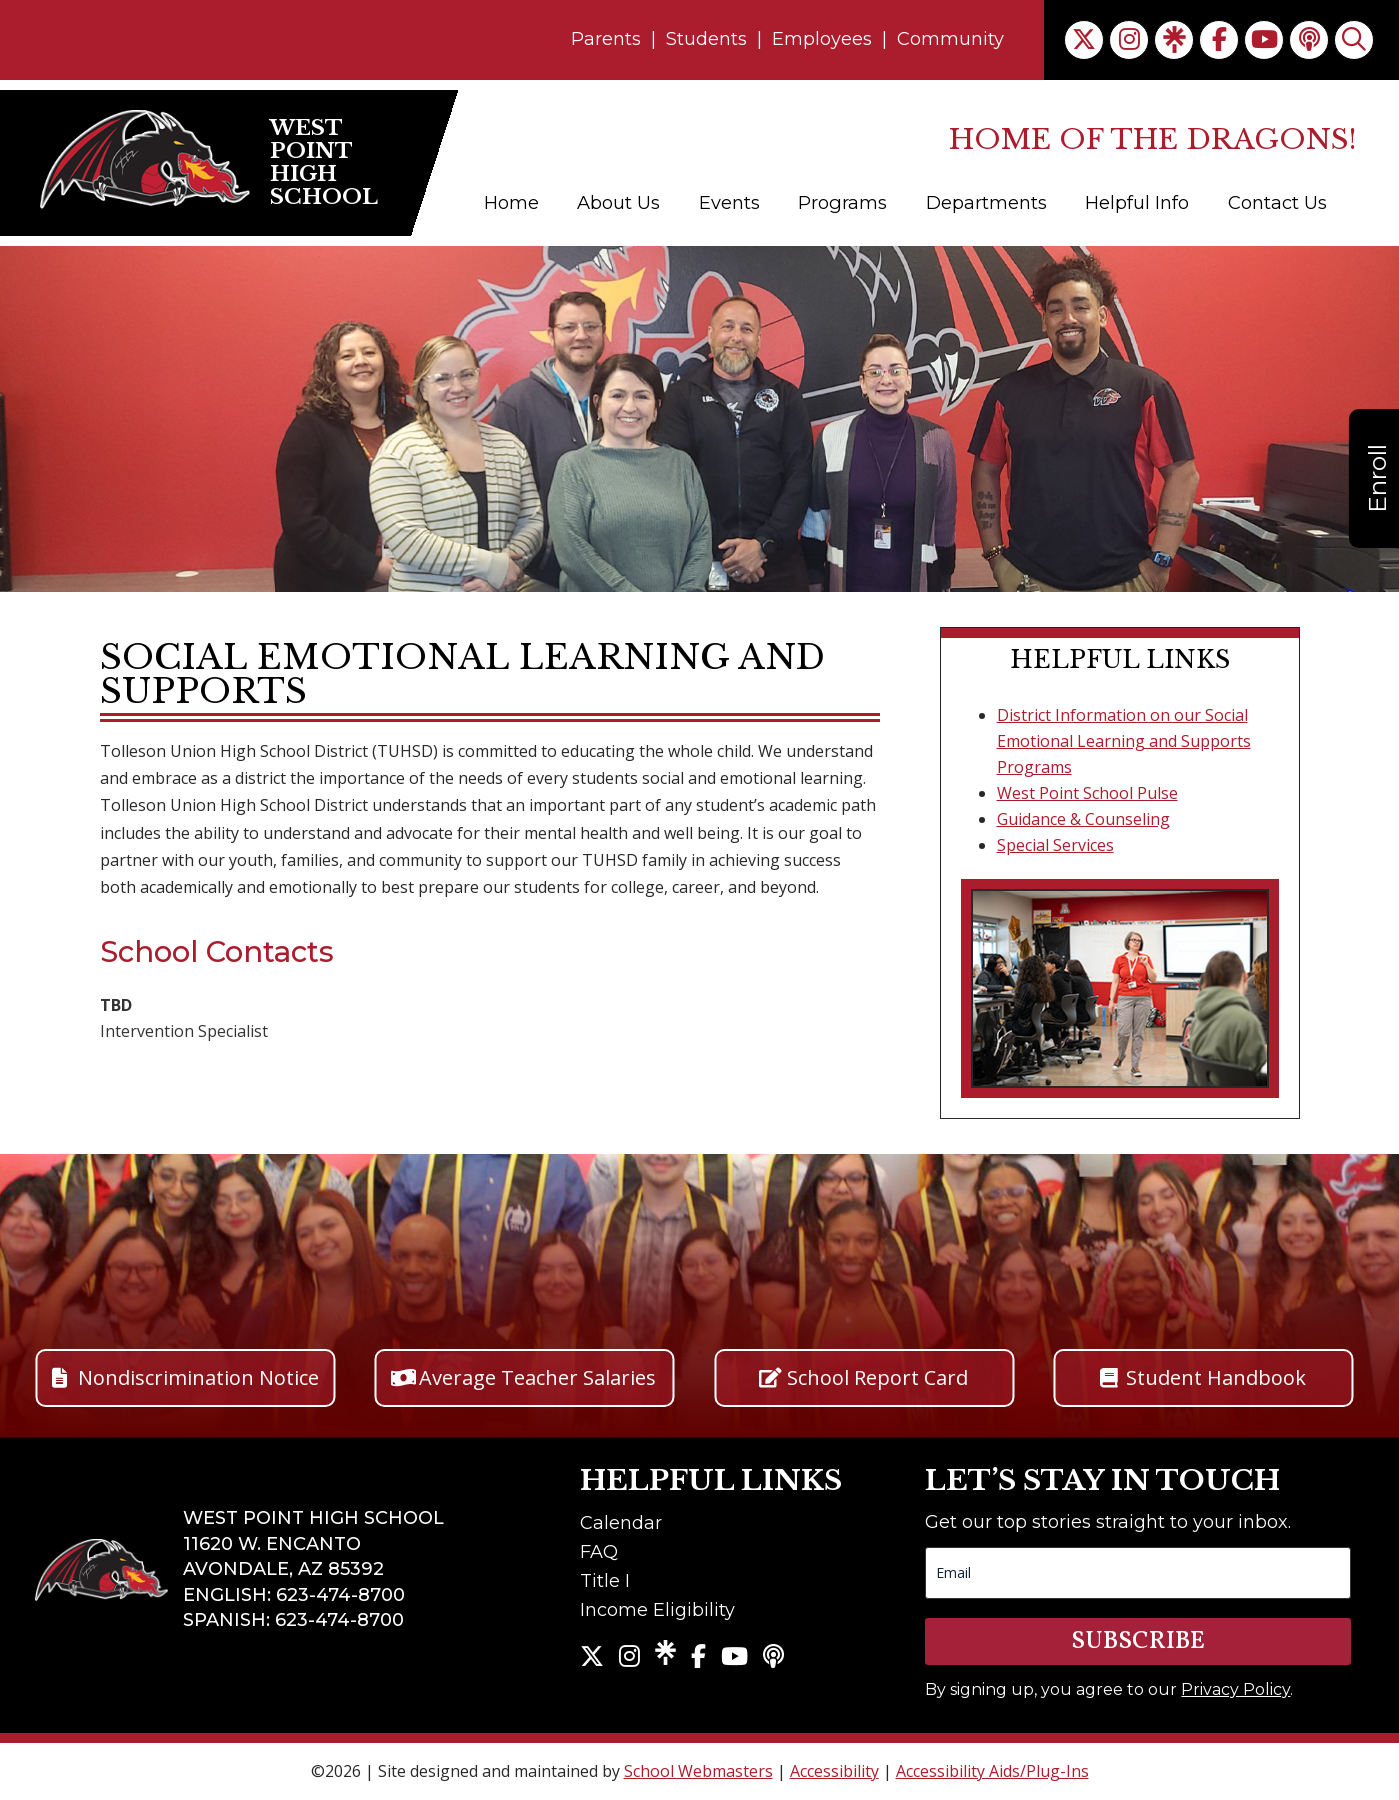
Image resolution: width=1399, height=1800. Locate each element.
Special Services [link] (1055, 845)
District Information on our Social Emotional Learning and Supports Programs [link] (1124, 741)
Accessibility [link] (834, 1771)
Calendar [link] (621, 1523)
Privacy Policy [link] (1235, 1689)
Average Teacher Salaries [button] (537, 1377)
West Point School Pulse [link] (1087, 793)
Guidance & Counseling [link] (1083, 819)
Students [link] (706, 39)
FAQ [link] (599, 1552)
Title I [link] (605, 1581)
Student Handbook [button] (1216, 1377)
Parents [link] (606, 39)
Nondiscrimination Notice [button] (198, 1377)
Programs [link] (842, 203)
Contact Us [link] (1277, 203)
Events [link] (729, 203)
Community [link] (950, 39)
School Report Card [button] (877, 1377)
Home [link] (511, 203)
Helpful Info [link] (1137, 203)
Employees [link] (822, 39)
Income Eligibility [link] (657, 1610)
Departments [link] (986, 203)
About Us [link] (618, 203)
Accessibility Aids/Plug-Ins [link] (992, 1771)
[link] (1084, 40)
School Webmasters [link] (698, 1771)
